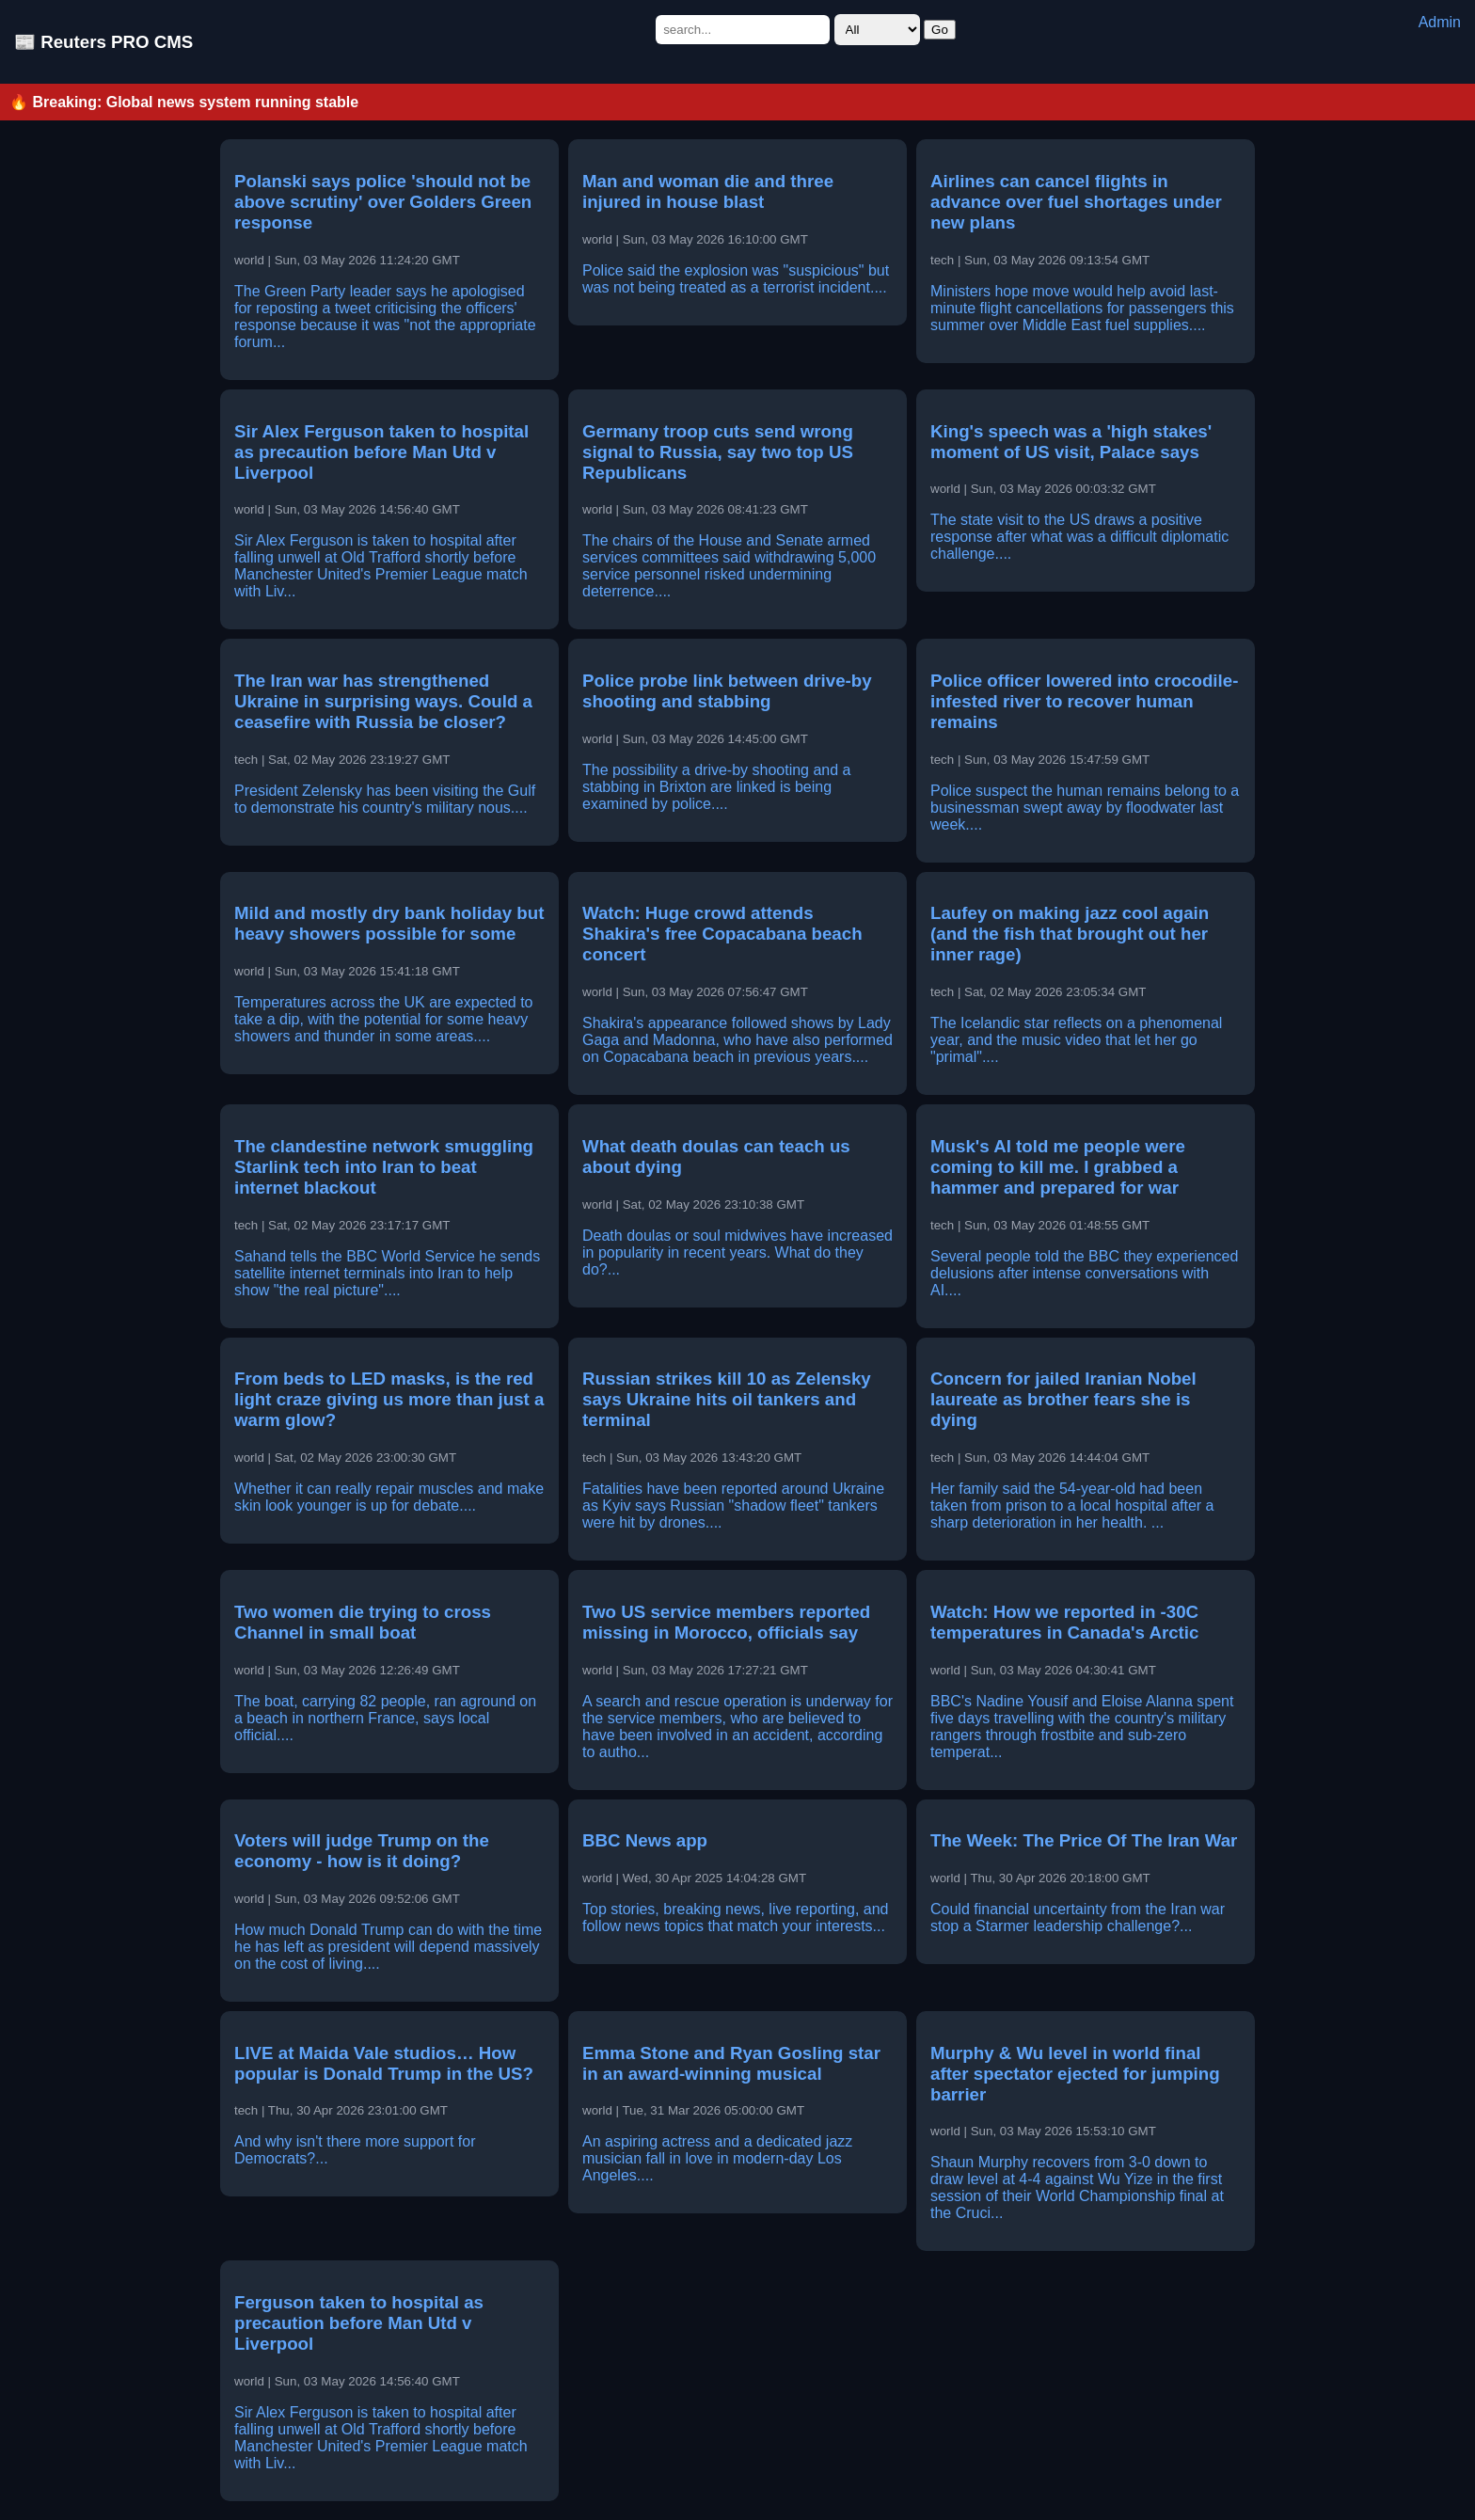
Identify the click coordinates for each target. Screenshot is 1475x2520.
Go (939, 30)
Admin (1440, 22)
